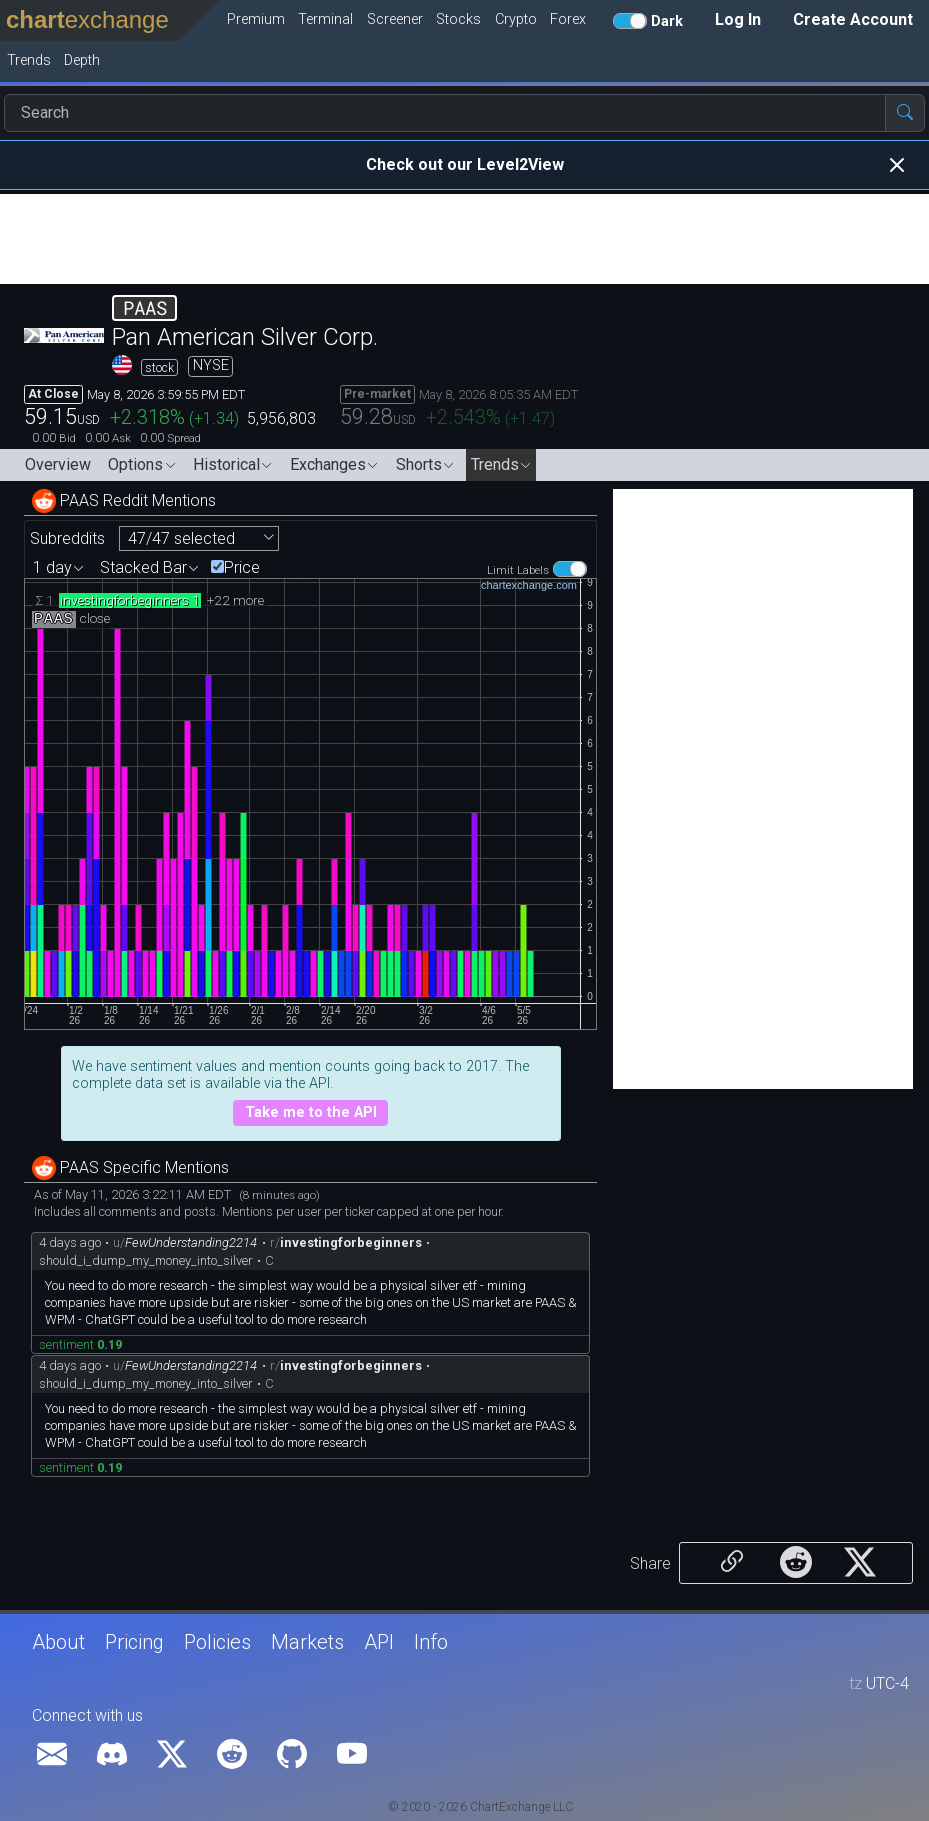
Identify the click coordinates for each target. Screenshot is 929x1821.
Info (431, 1642)
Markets (307, 1642)
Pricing (134, 1642)
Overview (58, 464)
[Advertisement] (464, 239)
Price (242, 568)
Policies (217, 1642)
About (58, 1642)
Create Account (853, 19)
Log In (738, 19)
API (379, 1642)
